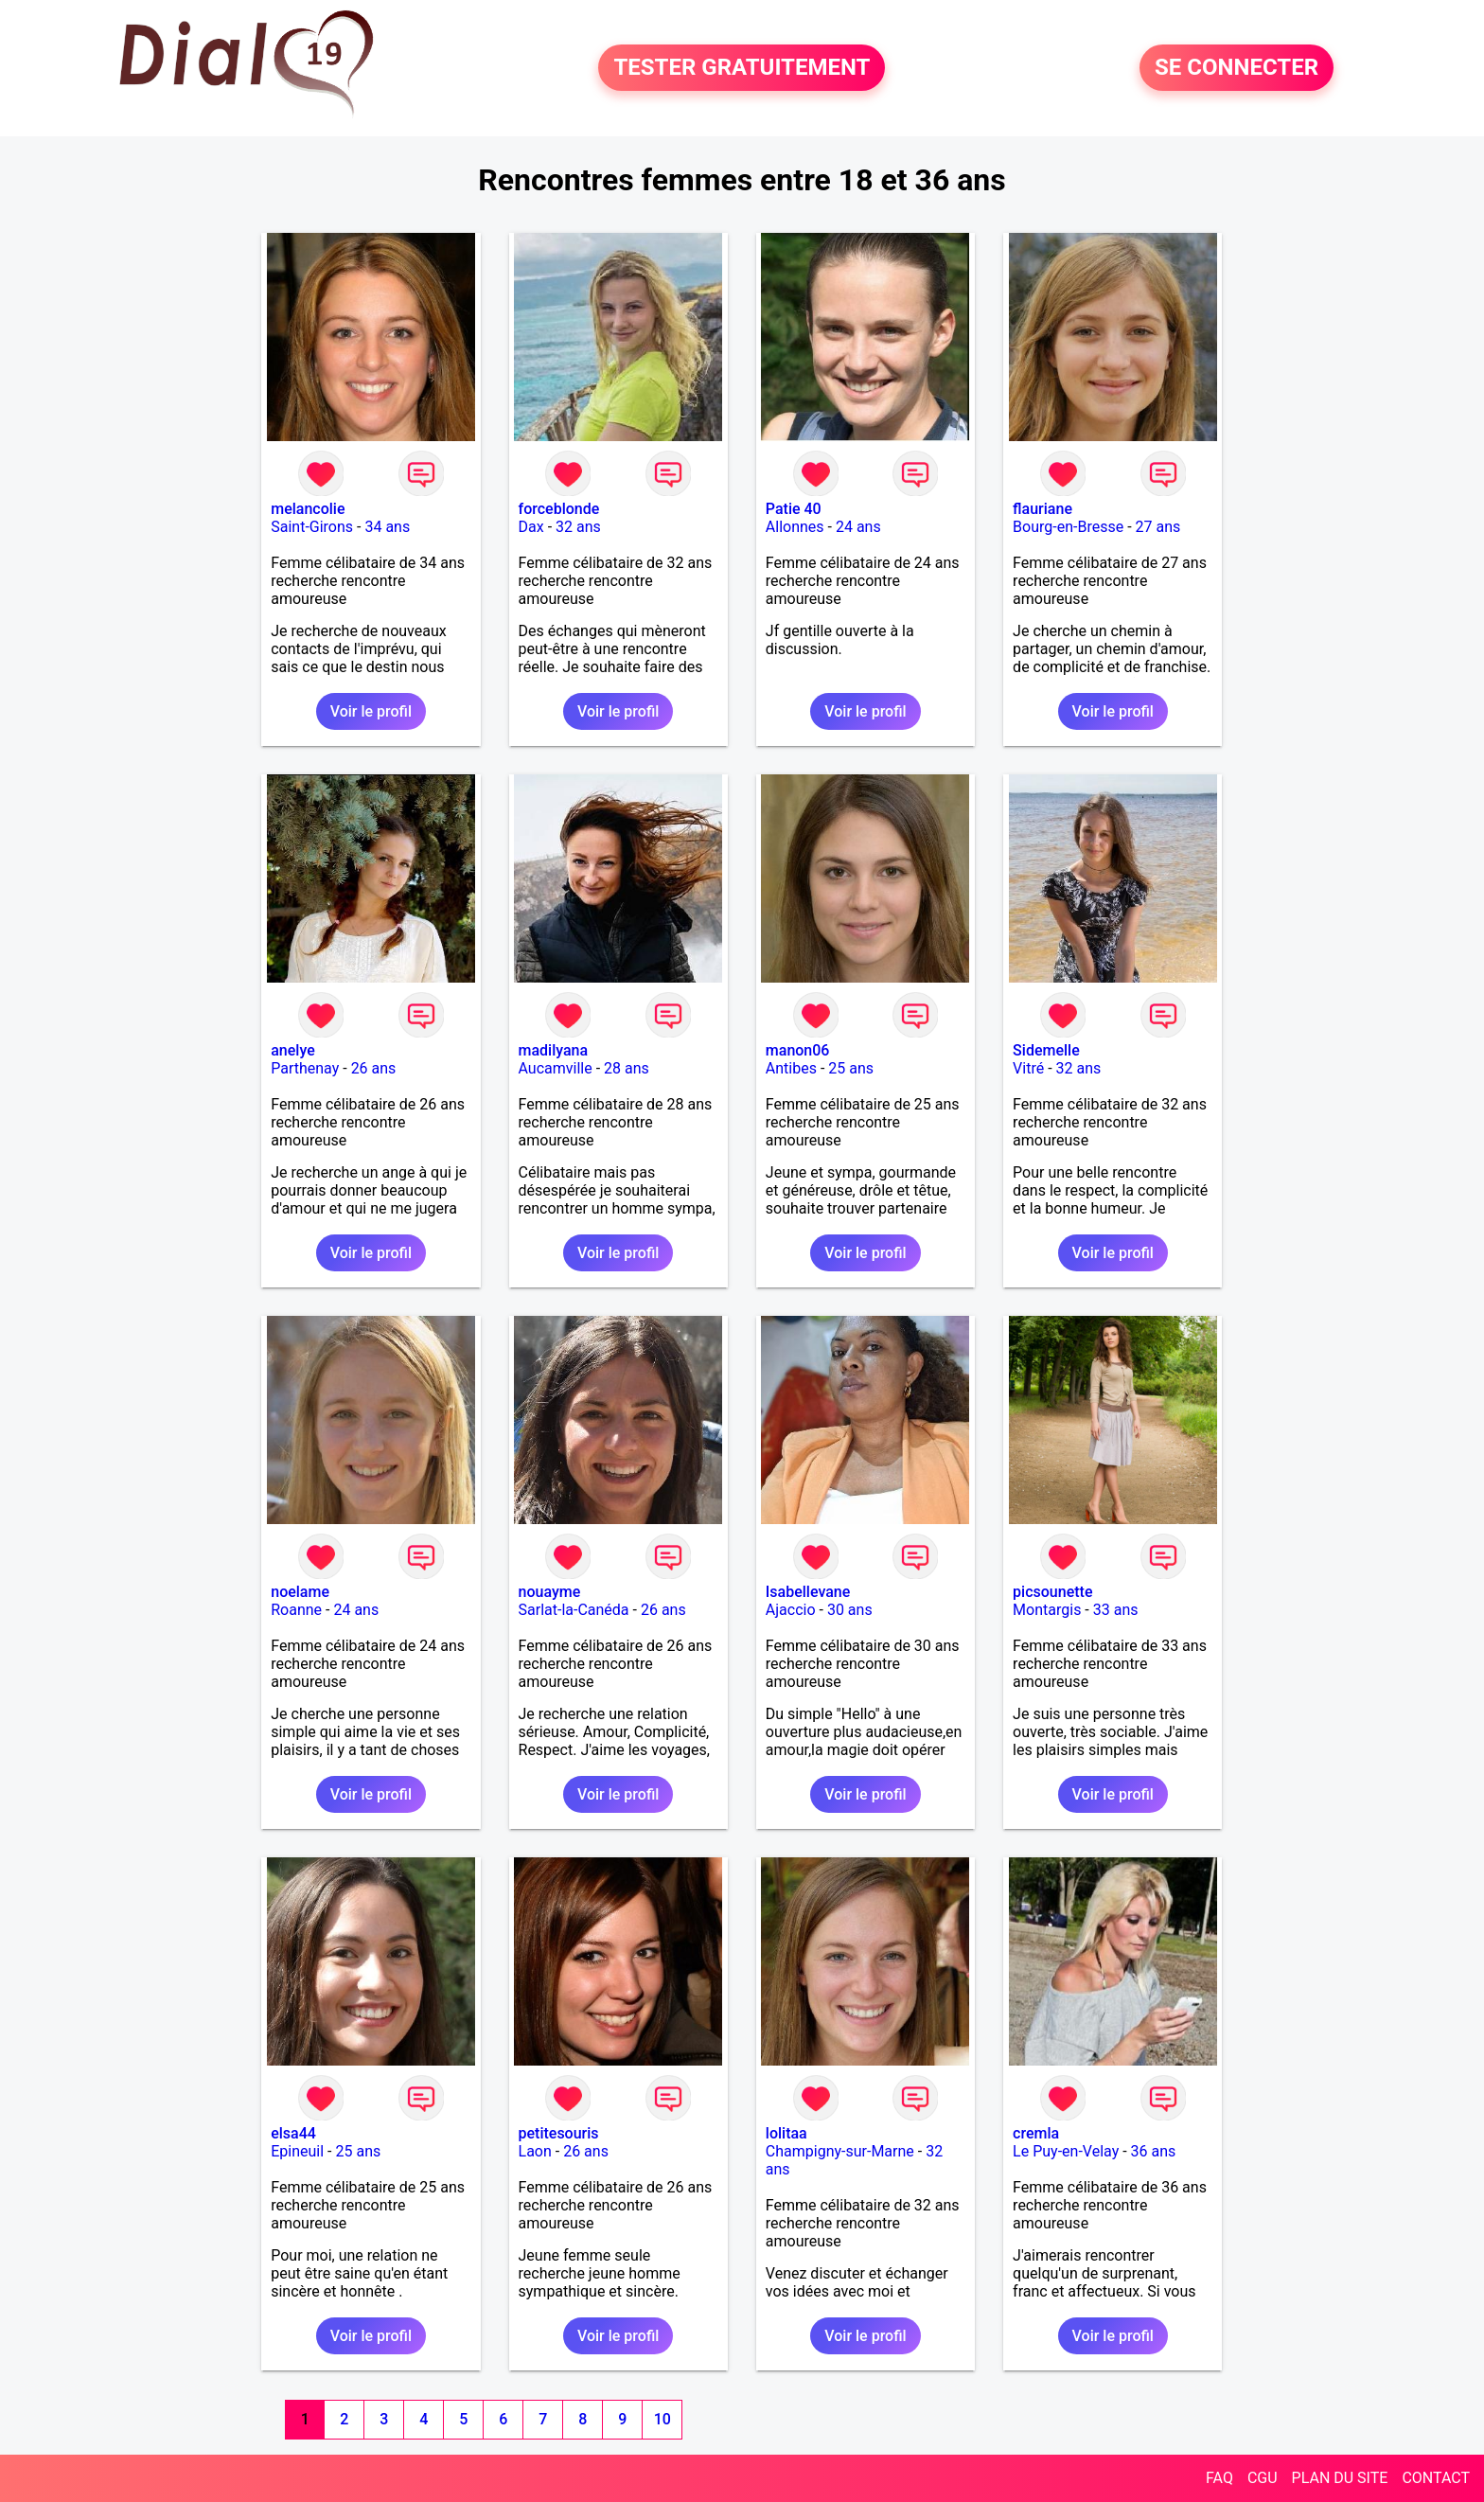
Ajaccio (791, 1610)
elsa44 (293, 2133)
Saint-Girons (312, 527)
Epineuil (297, 2151)
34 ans (387, 527)
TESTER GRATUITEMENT (741, 68)
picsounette (1052, 1592)
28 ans (626, 1068)
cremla (1036, 2133)
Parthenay (305, 1068)
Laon (535, 2151)
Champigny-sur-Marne (840, 2151)
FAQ (1219, 2478)
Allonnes (795, 527)
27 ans (1158, 527)
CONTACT (1436, 2478)
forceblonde (559, 509)
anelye (292, 1050)
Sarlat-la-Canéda (574, 1610)
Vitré (1028, 1068)
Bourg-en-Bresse (1068, 527)
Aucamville (555, 1068)
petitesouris (559, 2133)
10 (662, 2419)
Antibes (791, 1068)
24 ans (858, 527)
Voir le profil (371, 711)
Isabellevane (808, 1592)
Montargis (1047, 1610)
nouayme (550, 1592)
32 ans (578, 527)
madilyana (554, 1050)
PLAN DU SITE (1340, 2478)
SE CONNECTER (1236, 68)
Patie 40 (794, 509)
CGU (1262, 2478)
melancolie (307, 509)
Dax (531, 527)
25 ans (851, 1068)
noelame (300, 1592)
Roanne (296, 1610)
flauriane (1042, 509)
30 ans (850, 1610)
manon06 (798, 1050)
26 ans (374, 1068)
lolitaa (786, 2133)
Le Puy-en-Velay (1066, 2151)
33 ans (1116, 1610)
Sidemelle (1046, 1050)
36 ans (1153, 2151)
